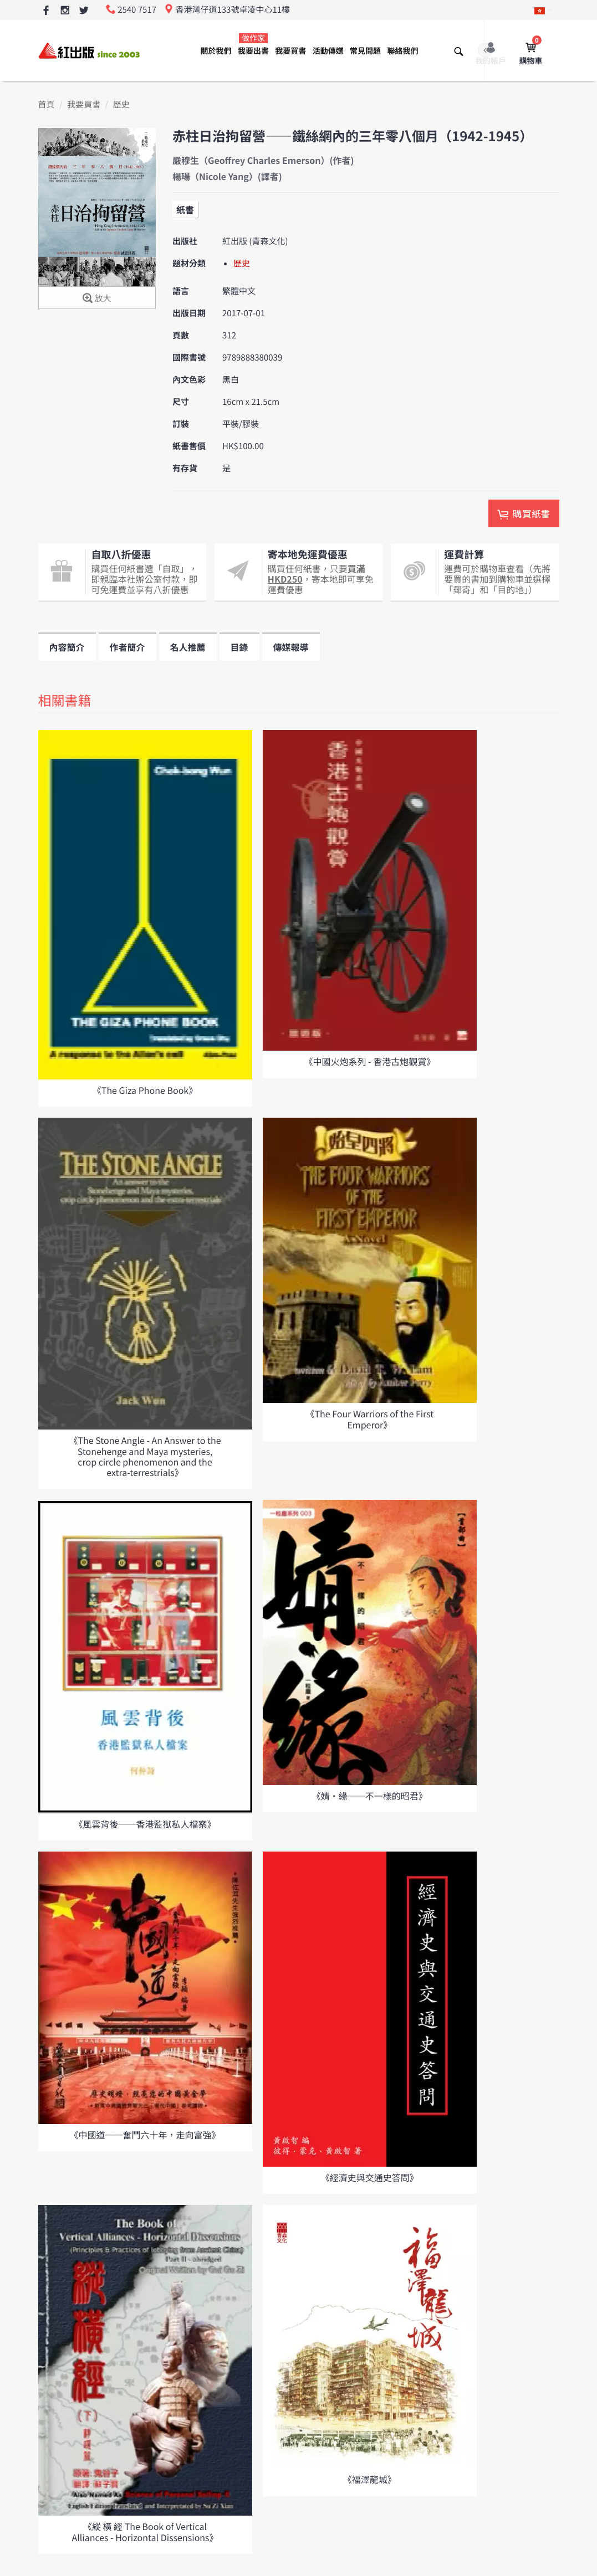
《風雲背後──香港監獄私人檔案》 (145, 1824)
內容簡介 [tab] (67, 647)
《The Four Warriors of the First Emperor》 (369, 1419)
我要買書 (290, 50)
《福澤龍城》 (369, 2479)
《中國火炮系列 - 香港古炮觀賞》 (370, 1061)
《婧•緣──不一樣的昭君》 (369, 1795)
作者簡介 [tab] (127, 647)
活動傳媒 (328, 50)
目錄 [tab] (239, 647)
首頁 (46, 104)
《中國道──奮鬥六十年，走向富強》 (144, 2134)
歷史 (121, 104)
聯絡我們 (402, 50)
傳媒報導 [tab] (291, 647)
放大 (97, 298)
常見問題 (365, 50)
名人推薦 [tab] (188, 647)
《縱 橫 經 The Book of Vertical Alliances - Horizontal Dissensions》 (145, 2531)
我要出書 (253, 44)
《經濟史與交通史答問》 (370, 2177)
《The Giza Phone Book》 (145, 1090)
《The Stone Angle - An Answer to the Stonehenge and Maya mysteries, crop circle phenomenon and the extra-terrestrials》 (145, 1456)
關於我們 (216, 50)
